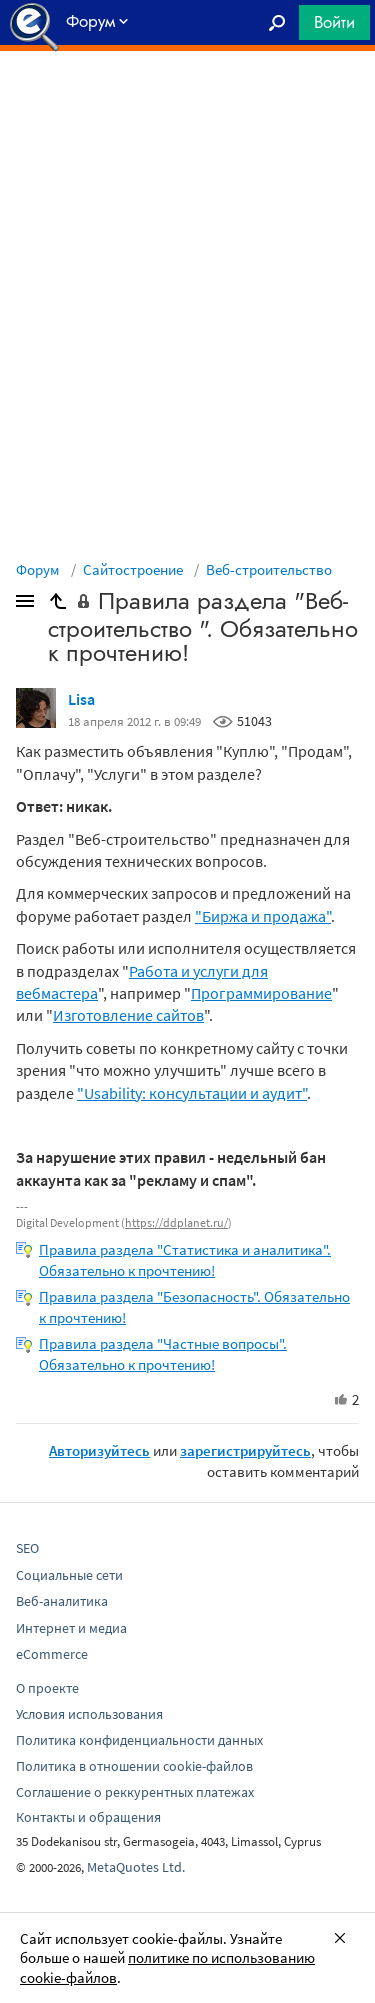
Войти (334, 22)
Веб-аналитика (62, 1601)
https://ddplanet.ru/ (176, 1222)
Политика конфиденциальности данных (139, 1740)
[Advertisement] (187, 101)
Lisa (81, 699)
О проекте (47, 1688)
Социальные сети (69, 1575)
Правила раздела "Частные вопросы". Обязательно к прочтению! (163, 1354)
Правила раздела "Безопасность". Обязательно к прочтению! (194, 1307)
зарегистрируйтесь (245, 1450)
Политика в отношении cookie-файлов (134, 1766)
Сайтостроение (133, 569)
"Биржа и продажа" (263, 916)
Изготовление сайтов (128, 1015)
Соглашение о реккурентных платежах (135, 1792)
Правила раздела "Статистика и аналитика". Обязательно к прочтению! (185, 1260)
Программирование (261, 993)
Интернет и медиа (71, 1628)
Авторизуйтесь (99, 1450)
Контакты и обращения (88, 1817)
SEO (27, 1548)
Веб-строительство (269, 569)
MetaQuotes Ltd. (136, 1867)
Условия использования (89, 1714)
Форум (38, 569)
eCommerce (52, 1654)
